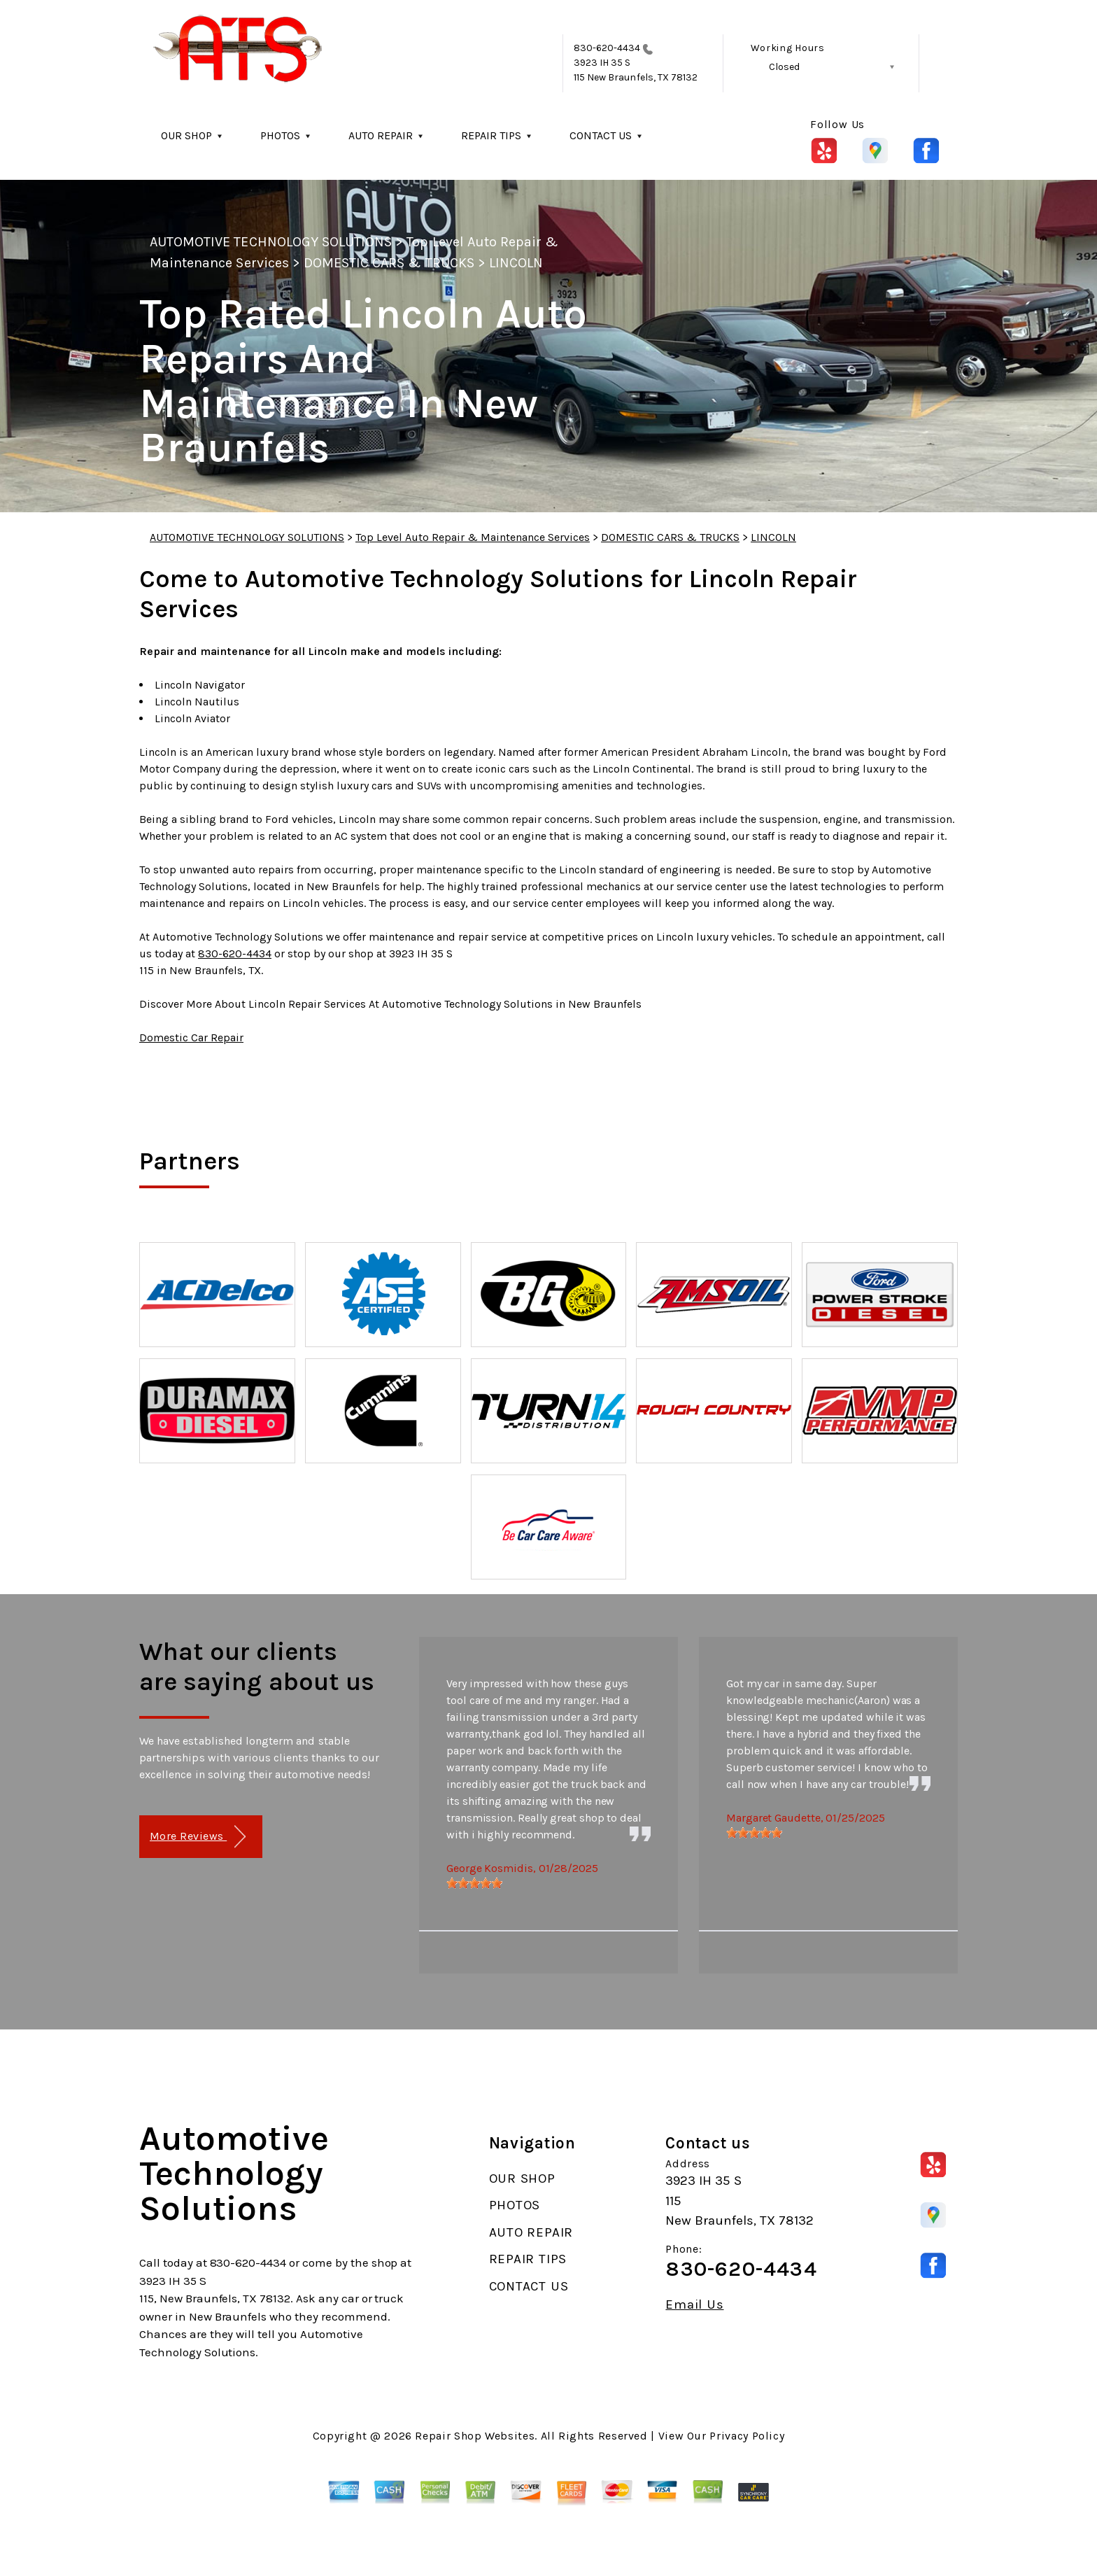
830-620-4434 (607, 48)
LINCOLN (516, 263)
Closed (784, 67)
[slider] (474, 1883)
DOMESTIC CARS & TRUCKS (389, 263)
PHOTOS (280, 135)
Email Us (694, 2304)
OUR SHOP (186, 135)
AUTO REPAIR (380, 135)
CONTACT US (600, 135)
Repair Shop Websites (475, 2435)
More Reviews (198, 1836)
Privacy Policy (746, 2435)
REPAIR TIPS (491, 135)
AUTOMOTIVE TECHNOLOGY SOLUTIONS (271, 242)
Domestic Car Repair (191, 1037)
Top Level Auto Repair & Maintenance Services (472, 537)
